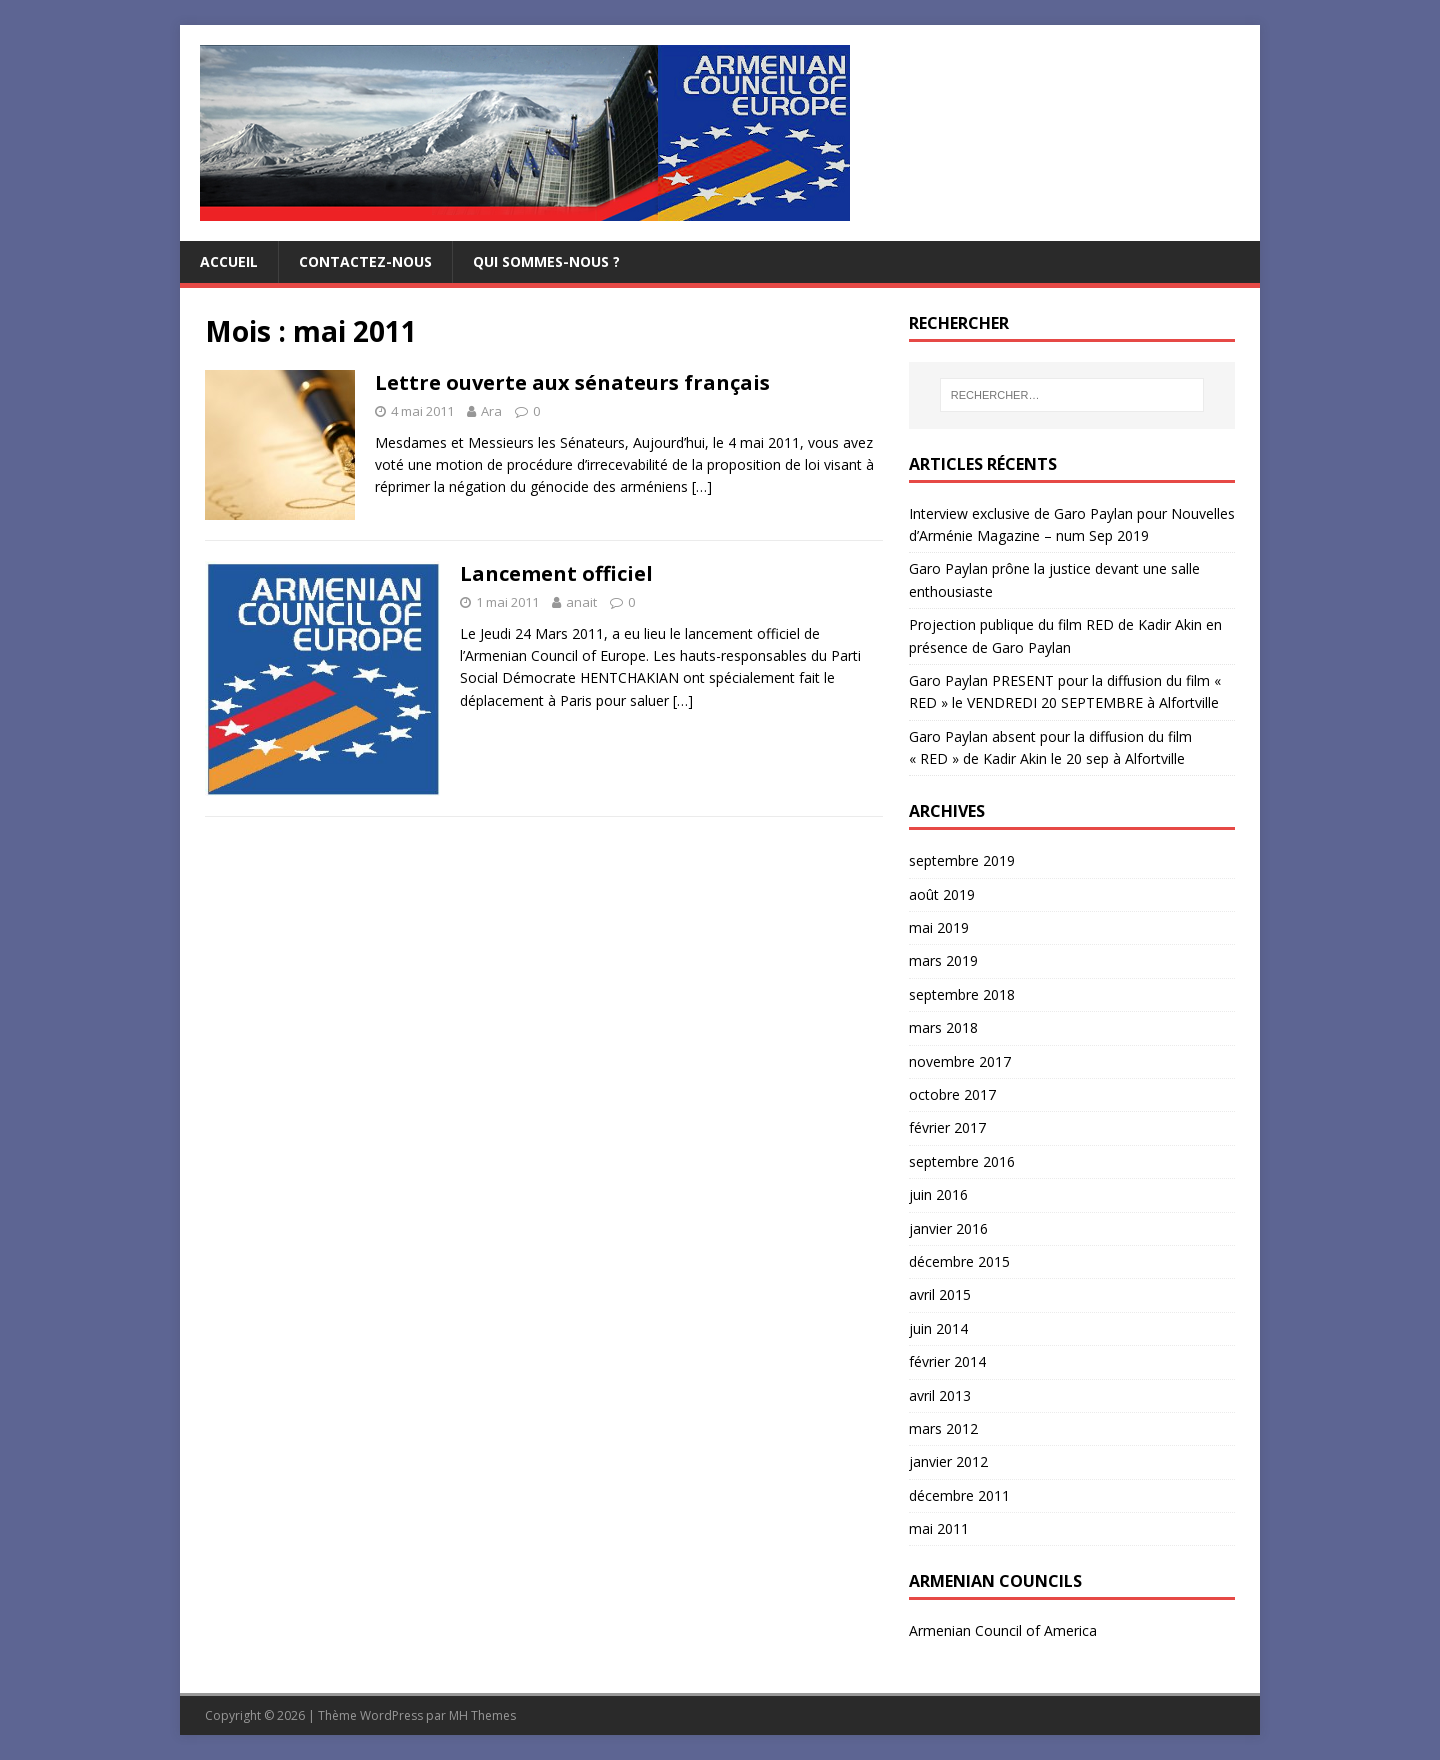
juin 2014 (938, 1328)
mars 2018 (943, 1027)
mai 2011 (939, 1528)
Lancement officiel (556, 573)
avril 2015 (940, 1294)
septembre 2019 (962, 860)
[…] (702, 486)
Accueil (229, 261)
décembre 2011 (959, 1495)
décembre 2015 (959, 1261)
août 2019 (942, 894)
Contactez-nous (365, 261)
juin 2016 (938, 1194)
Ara (491, 411)
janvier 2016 (948, 1228)
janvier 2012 (948, 1461)
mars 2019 (943, 960)
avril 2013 (940, 1395)
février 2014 (947, 1361)
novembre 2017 (960, 1061)
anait (581, 602)
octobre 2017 (952, 1094)
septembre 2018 (962, 994)
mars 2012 (943, 1428)
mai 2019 (939, 927)
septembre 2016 (962, 1161)
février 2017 (947, 1127)
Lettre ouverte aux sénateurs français (572, 382)
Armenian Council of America (1003, 1630)
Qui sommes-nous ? (546, 261)
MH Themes (482, 1715)
